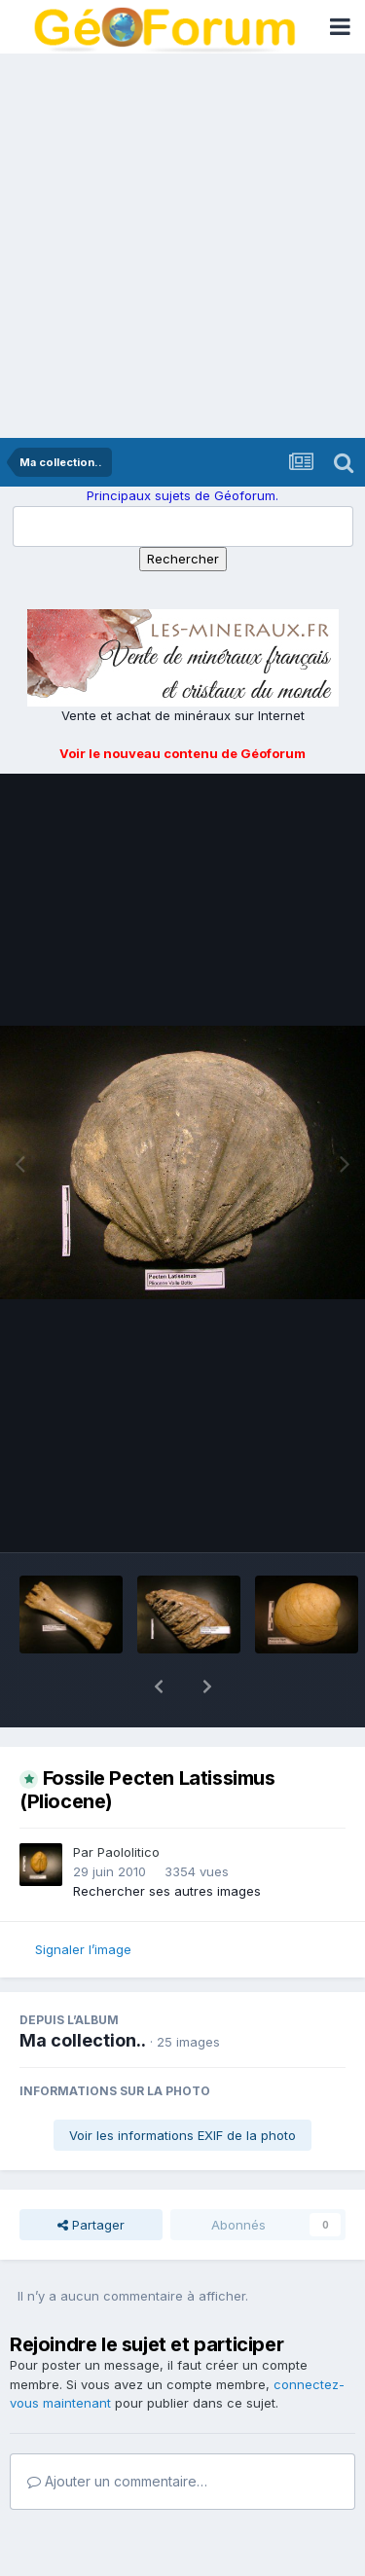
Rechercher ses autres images (167, 1840)
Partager (91, 2174)
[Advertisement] (182, 245)
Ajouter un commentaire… (117, 2430)
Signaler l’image (83, 1898)
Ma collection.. (82, 1989)
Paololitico (128, 1801)
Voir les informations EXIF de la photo (182, 2084)
